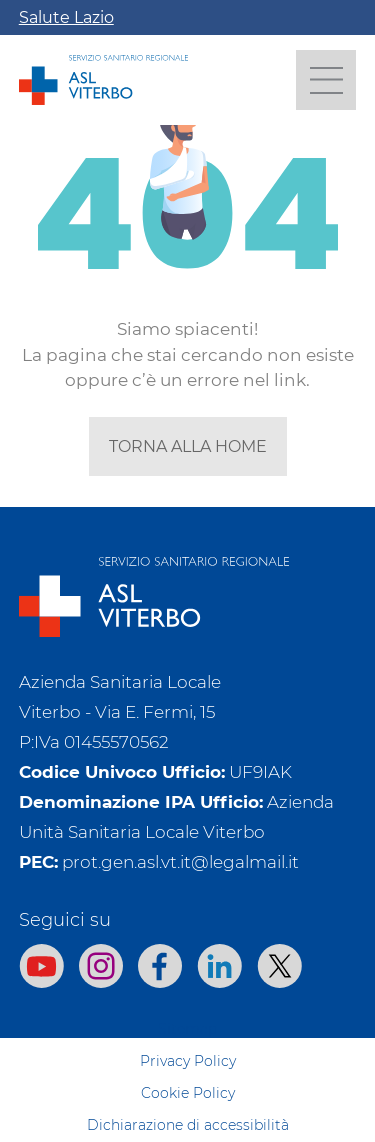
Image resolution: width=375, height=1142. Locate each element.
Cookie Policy (188, 1093)
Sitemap (187, 1029)
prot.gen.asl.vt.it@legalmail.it (180, 862)
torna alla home (188, 446)
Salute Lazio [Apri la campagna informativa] (66, 17)
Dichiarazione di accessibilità (188, 1125)
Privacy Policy (188, 1061)
